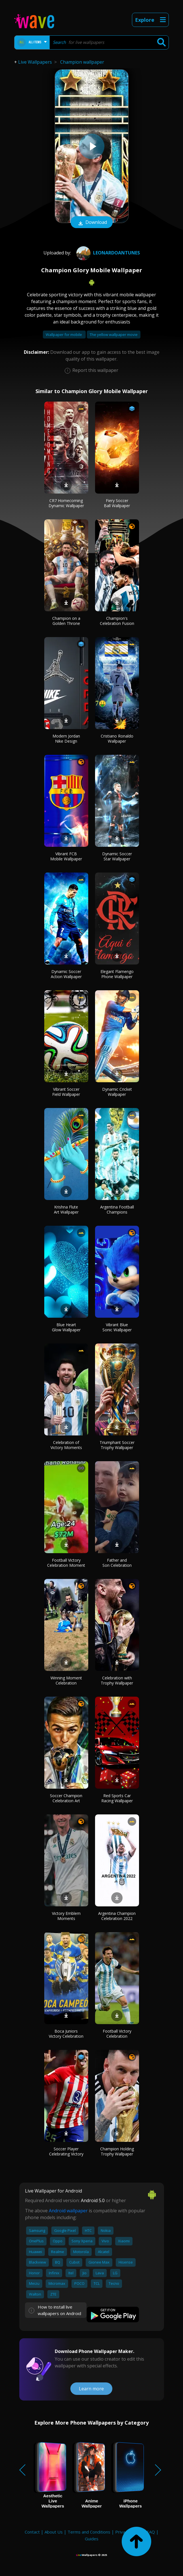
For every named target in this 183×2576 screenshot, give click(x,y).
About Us (54, 2532)
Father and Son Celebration (117, 1562)
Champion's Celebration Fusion (117, 621)
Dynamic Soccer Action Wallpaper (66, 974)
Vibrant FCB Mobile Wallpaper (66, 856)
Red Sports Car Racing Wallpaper (117, 1798)
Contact (32, 2532)
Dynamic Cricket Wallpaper (117, 1091)
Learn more (91, 2389)
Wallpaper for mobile (64, 334)
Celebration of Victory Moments (66, 1445)
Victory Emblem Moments (66, 1916)
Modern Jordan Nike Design (66, 738)
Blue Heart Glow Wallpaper (66, 1327)
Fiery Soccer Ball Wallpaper (117, 503)
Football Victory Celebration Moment (66, 1562)
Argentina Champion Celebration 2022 (117, 1916)
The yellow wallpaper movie (114, 334)
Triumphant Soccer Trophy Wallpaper (117, 1445)
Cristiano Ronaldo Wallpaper (117, 738)
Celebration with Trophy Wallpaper (117, 1680)
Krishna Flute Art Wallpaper (66, 1209)
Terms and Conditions (89, 2532)
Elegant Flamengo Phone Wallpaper (117, 974)
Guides (91, 2538)
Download (91, 222)
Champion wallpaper (82, 62)
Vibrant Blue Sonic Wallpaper (117, 1327)
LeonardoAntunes (107, 253)
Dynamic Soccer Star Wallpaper (117, 856)
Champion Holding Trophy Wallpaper (117, 2151)
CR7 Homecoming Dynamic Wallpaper (66, 503)
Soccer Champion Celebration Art (66, 1798)
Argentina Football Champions (117, 1209)
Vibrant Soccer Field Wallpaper (66, 1091)
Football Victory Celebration (117, 2033)
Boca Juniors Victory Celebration (66, 2033)
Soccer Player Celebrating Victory (66, 2151)
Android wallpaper (68, 2211)
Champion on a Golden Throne (66, 621)
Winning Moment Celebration (66, 1680)
